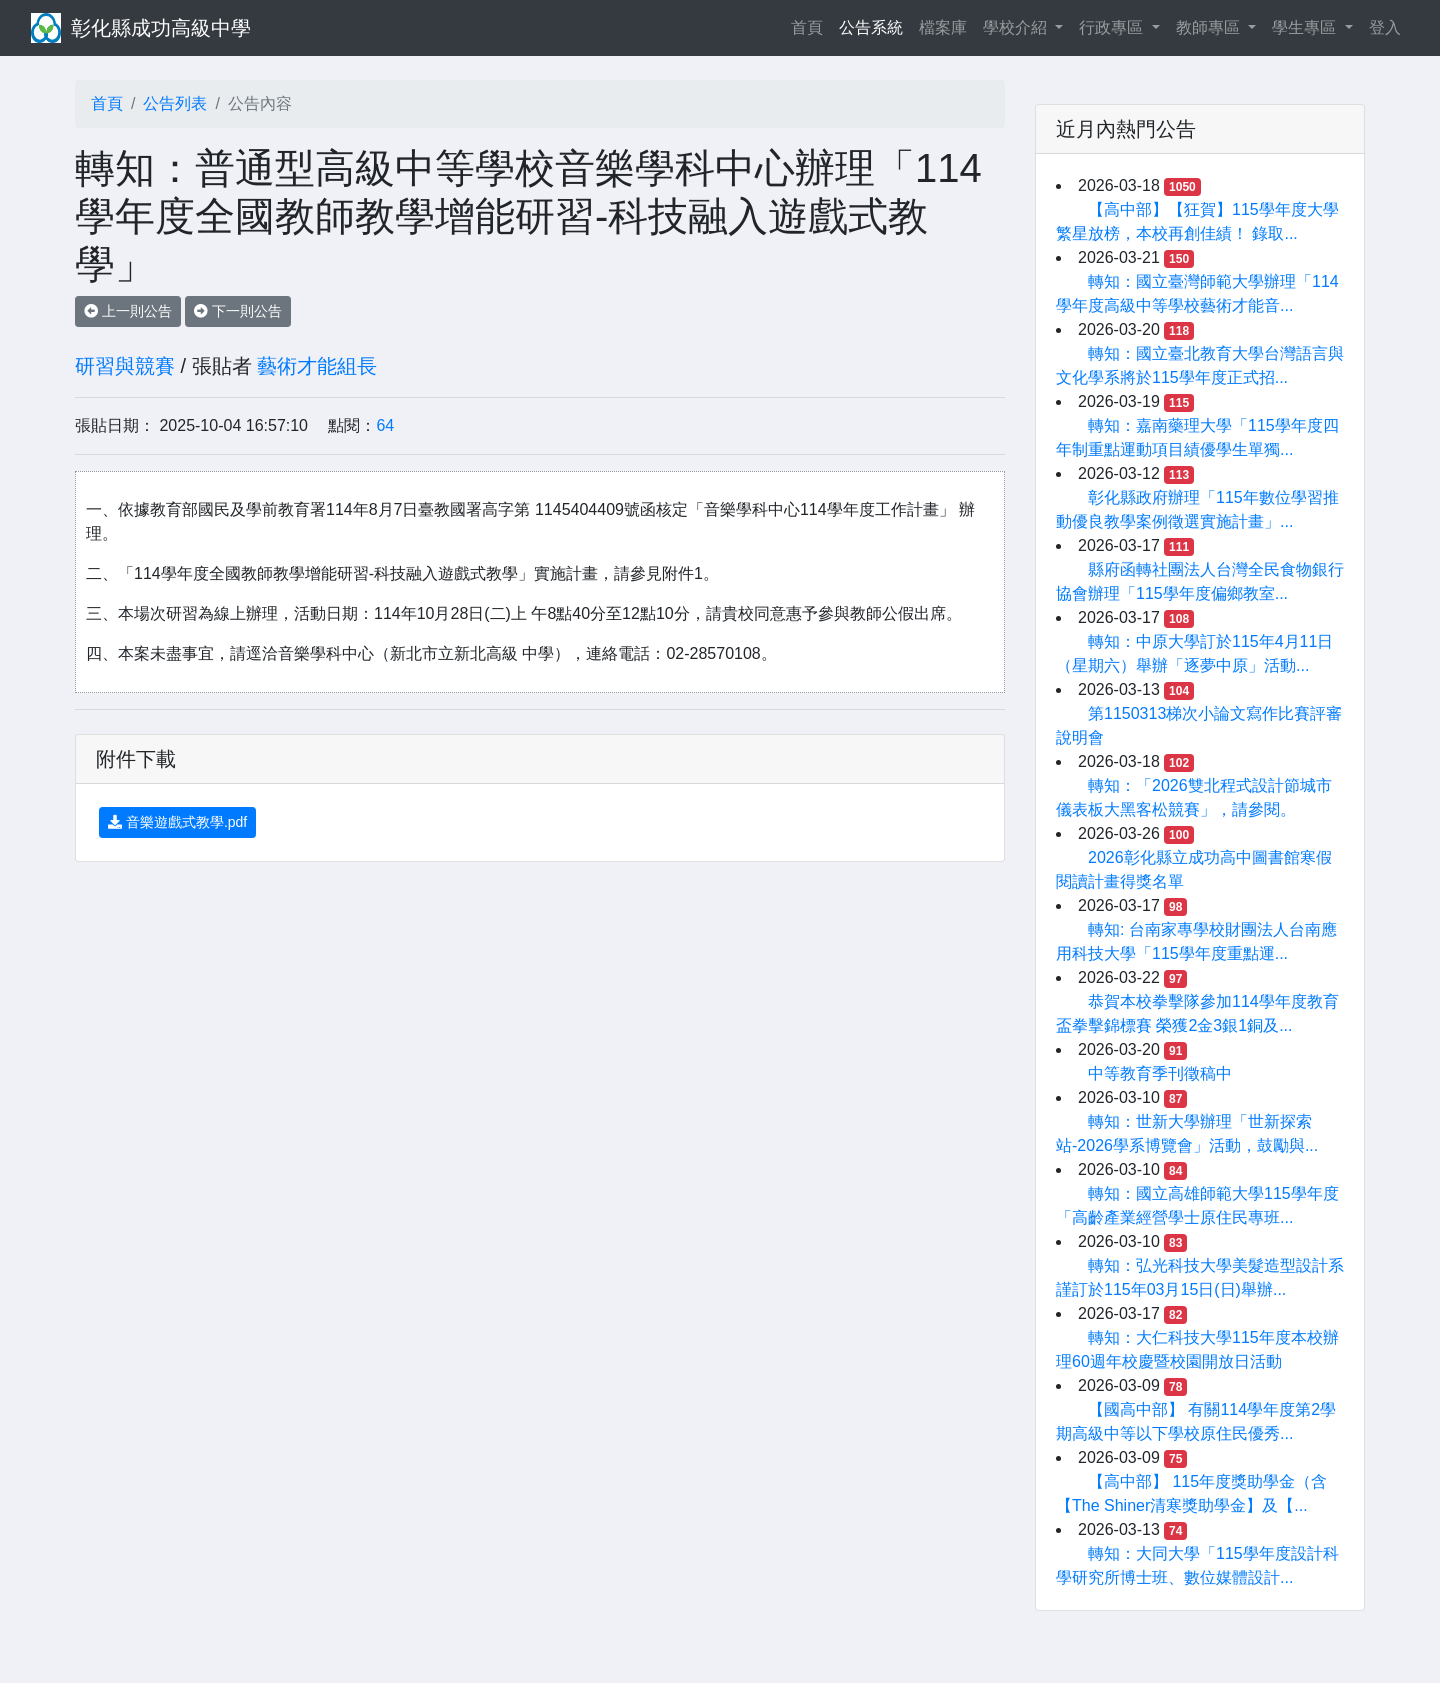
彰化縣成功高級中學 (161, 28)
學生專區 (1306, 27)
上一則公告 (128, 311)
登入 (1385, 27)
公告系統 (871, 27)
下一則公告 (238, 311)
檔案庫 (943, 27)
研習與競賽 (125, 366)
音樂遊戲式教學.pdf (177, 822)
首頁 (811, 25)
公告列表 (175, 103)
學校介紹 (1017, 27)
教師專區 (1210, 27)
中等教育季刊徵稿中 (1160, 1073)
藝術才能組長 (317, 366)
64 (385, 425)
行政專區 (1113, 27)
